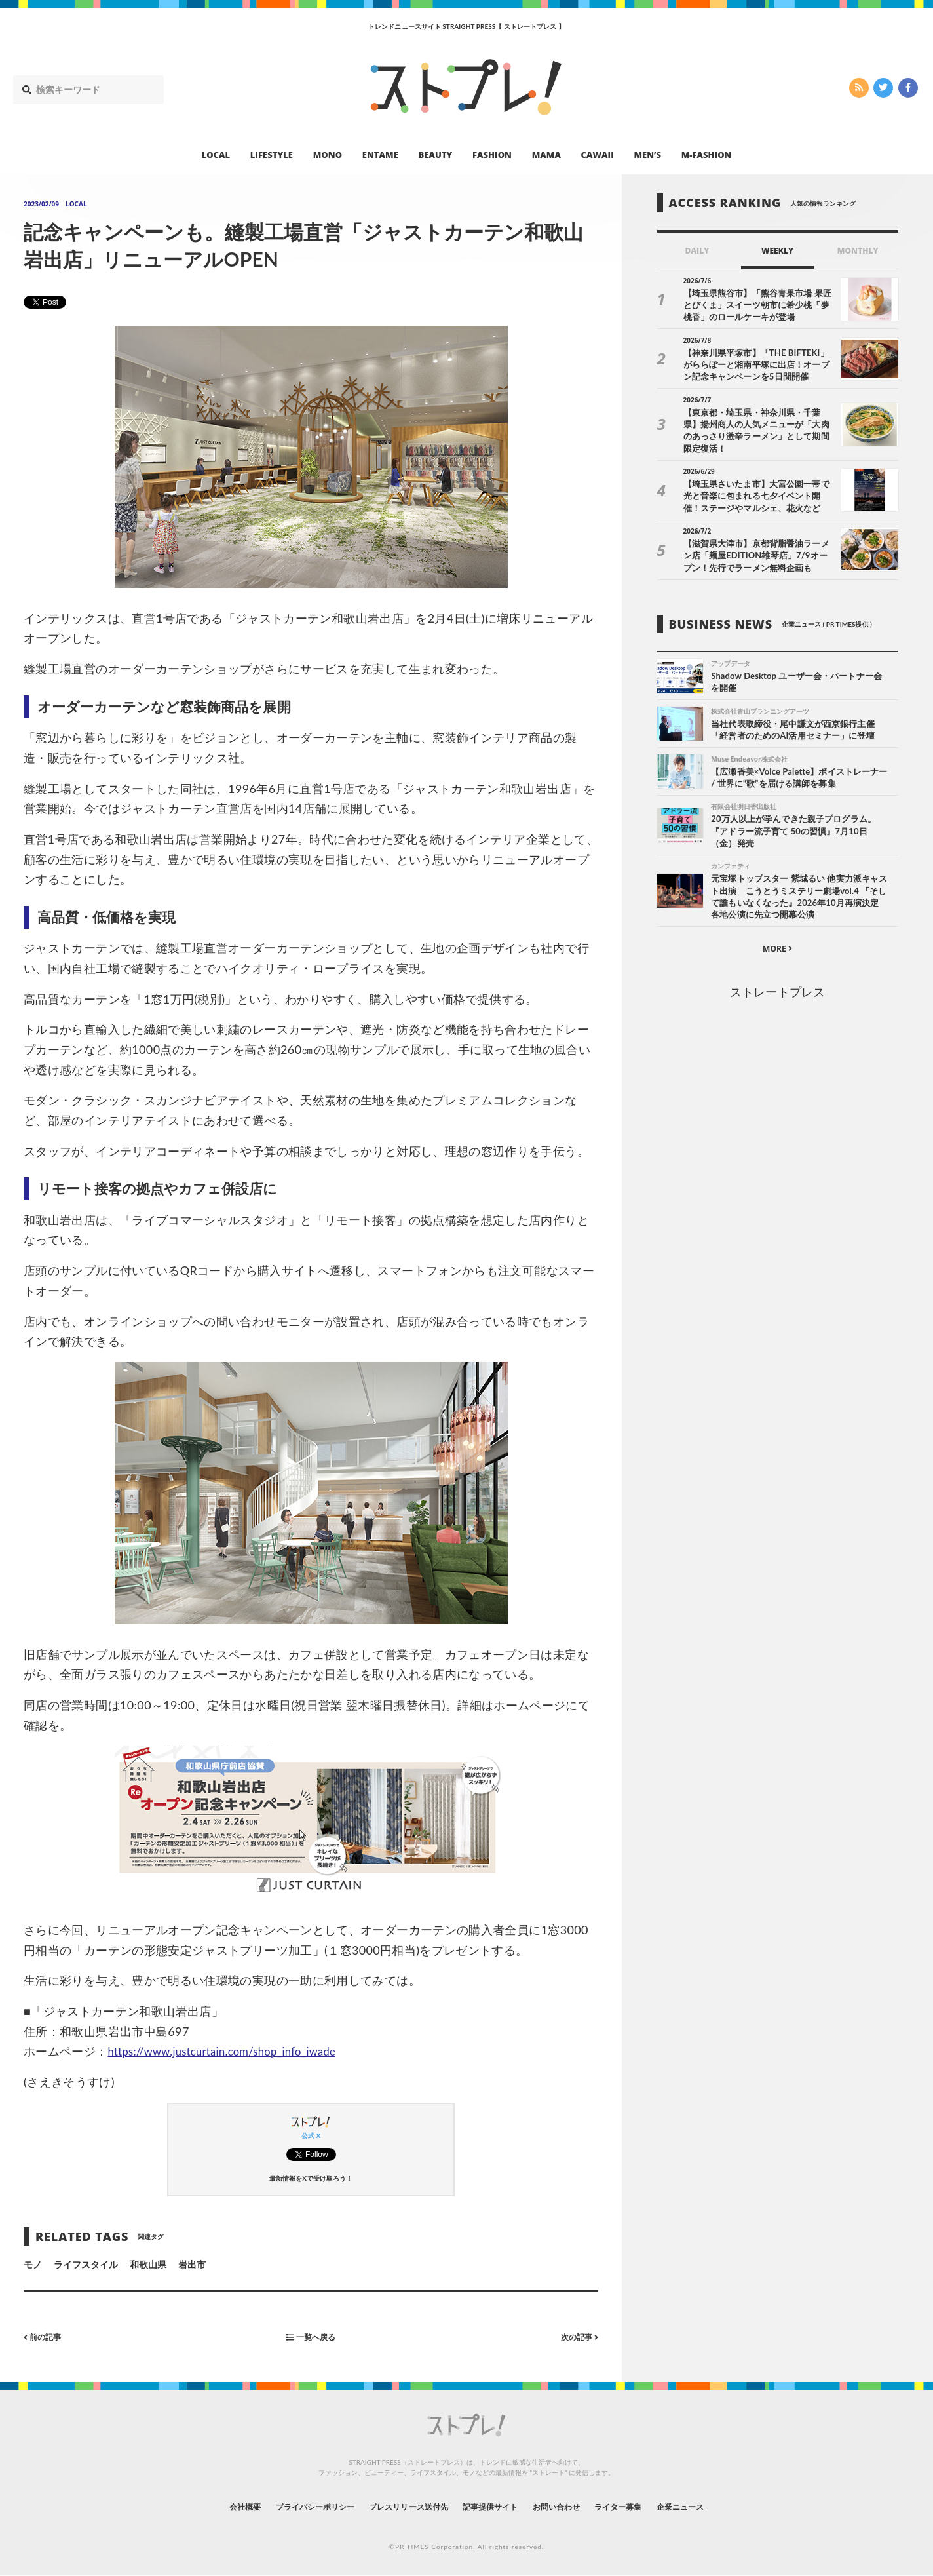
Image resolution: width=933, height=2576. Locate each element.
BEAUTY (436, 155)
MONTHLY (858, 250)
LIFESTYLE (271, 155)
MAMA (546, 155)
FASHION (492, 155)
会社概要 (211, 2506)
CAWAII (597, 155)
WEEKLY (777, 250)
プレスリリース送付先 (400, 2506)
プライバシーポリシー (292, 2506)
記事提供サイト (494, 2506)
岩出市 (192, 2264)
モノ (33, 2264)
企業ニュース (712, 2506)
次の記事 (576, 2336)
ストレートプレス (777, 995)
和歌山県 (148, 2264)
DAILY (697, 250)
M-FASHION (706, 155)
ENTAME (380, 155)
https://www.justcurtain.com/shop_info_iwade (232, 2051)
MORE (777, 952)
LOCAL (216, 155)
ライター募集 (641, 2506)
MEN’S (647, 155)
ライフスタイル (86, 2264)
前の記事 (45, 2336)
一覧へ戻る (311, 2336)
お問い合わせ (570, 2506)
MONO (327, 155)
